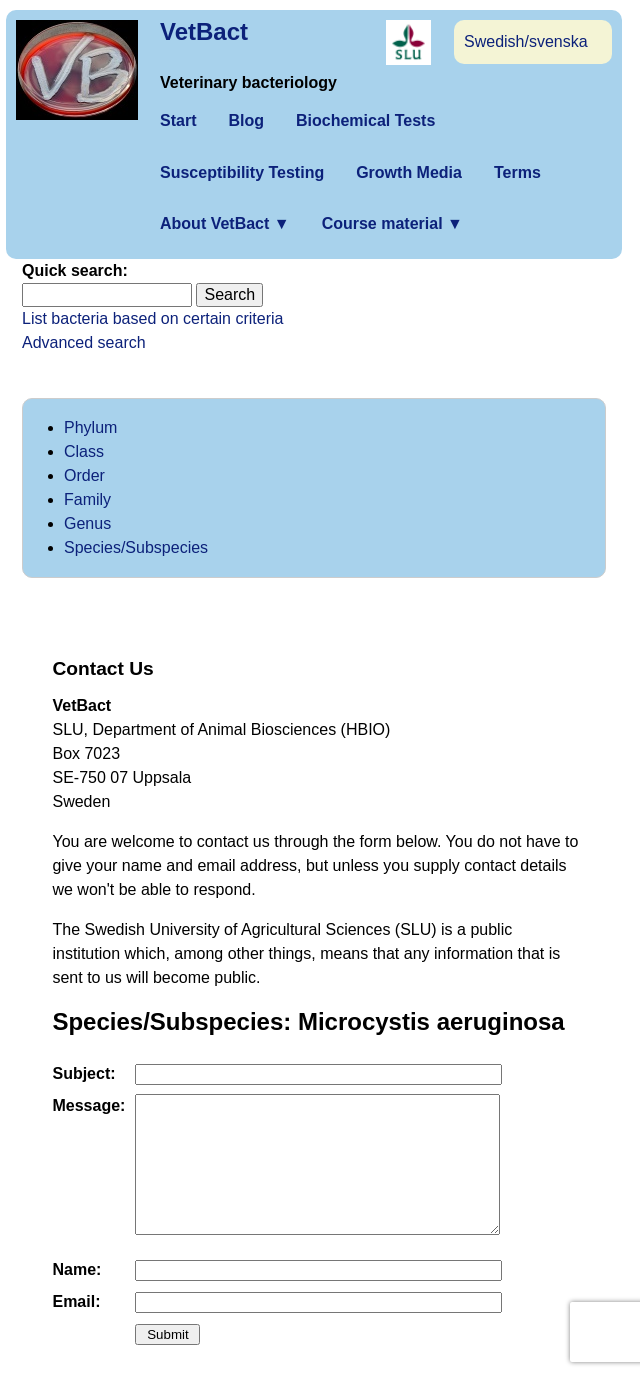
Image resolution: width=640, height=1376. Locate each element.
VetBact (204, 31)
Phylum (90, 427)
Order (84, 475)
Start (178, 120)
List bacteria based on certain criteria (152, 318)
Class (84, 451)
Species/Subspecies (136, 547)
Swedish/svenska (526, 41)
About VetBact (225, 223)
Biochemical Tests (365, 120)
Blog (246, 120)
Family (87, 499)
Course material (392, 223)
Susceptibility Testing (242, 172)
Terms (517, 172)
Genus (87, 523)
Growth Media (409, 172)
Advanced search (84, 342)
